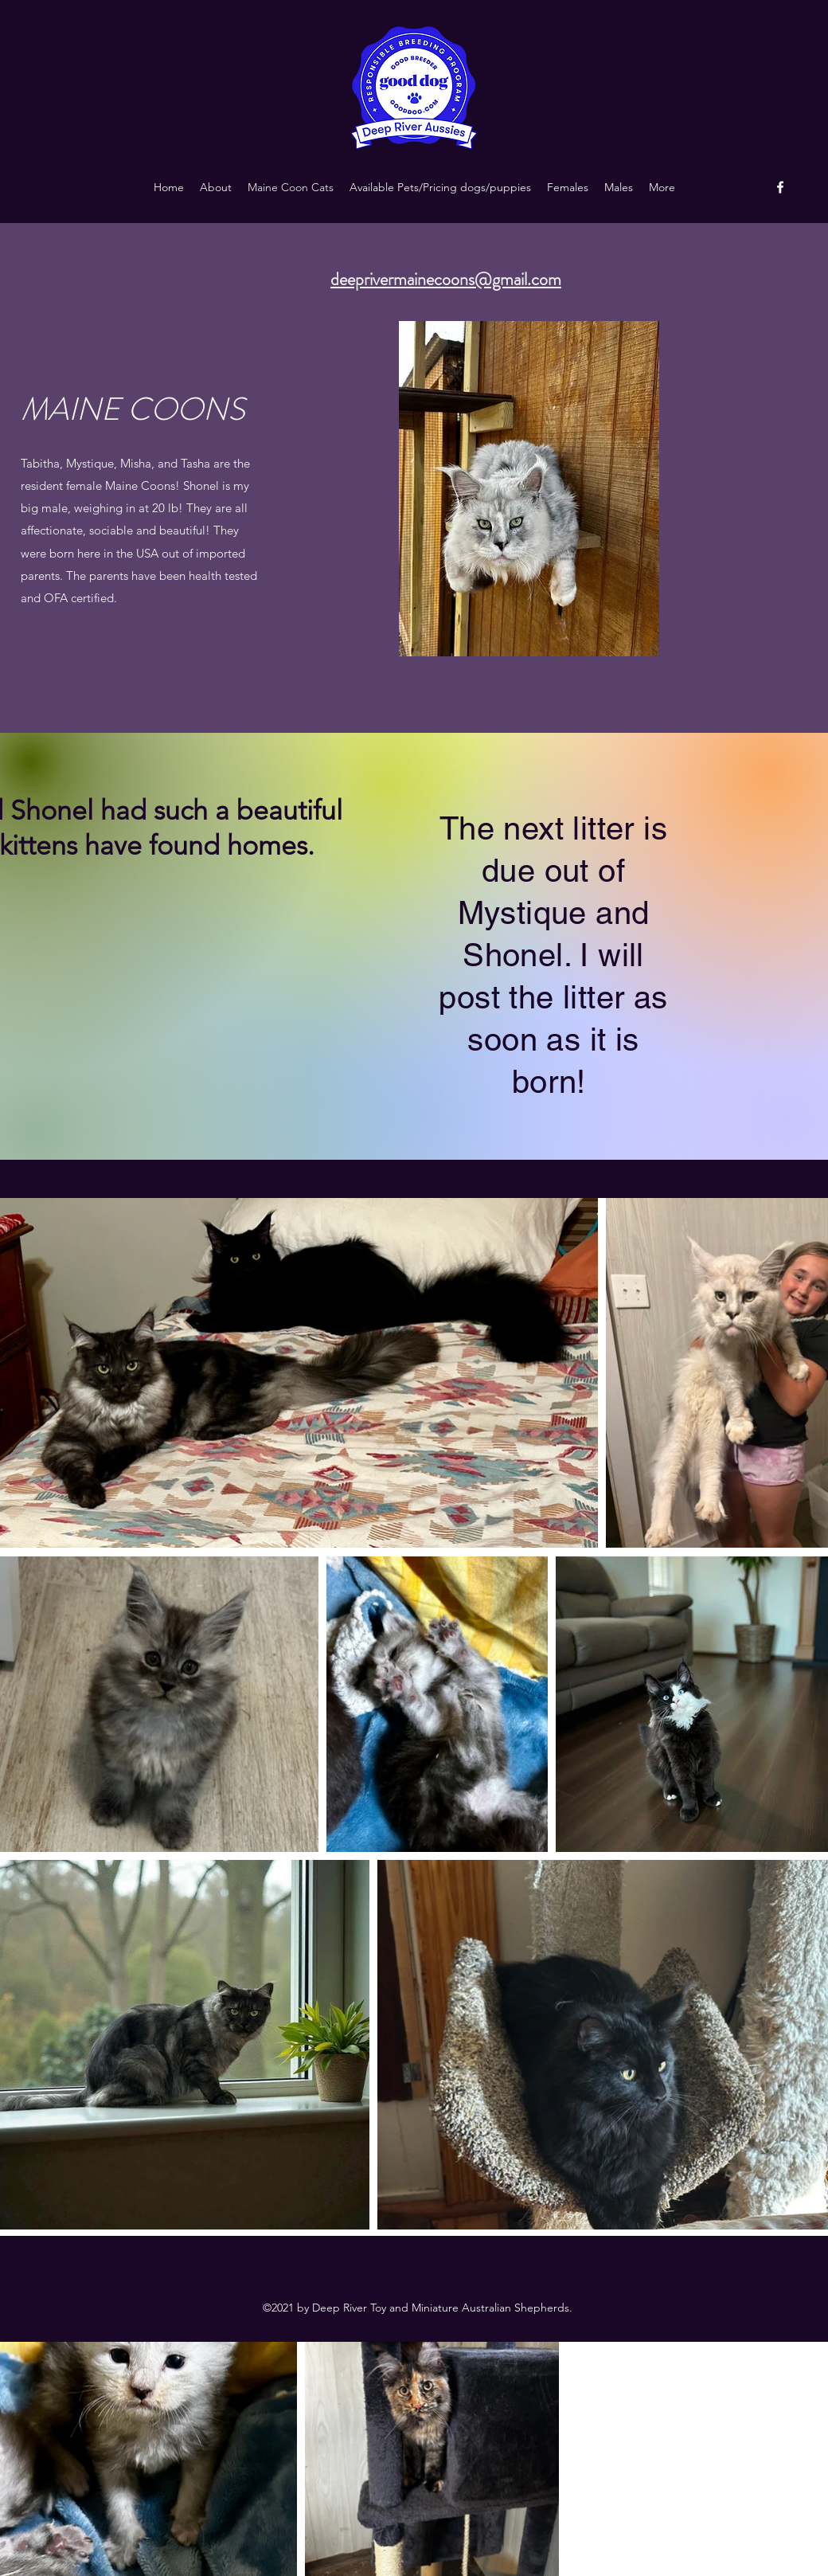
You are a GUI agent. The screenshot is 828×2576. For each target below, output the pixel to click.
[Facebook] (780, 187)
